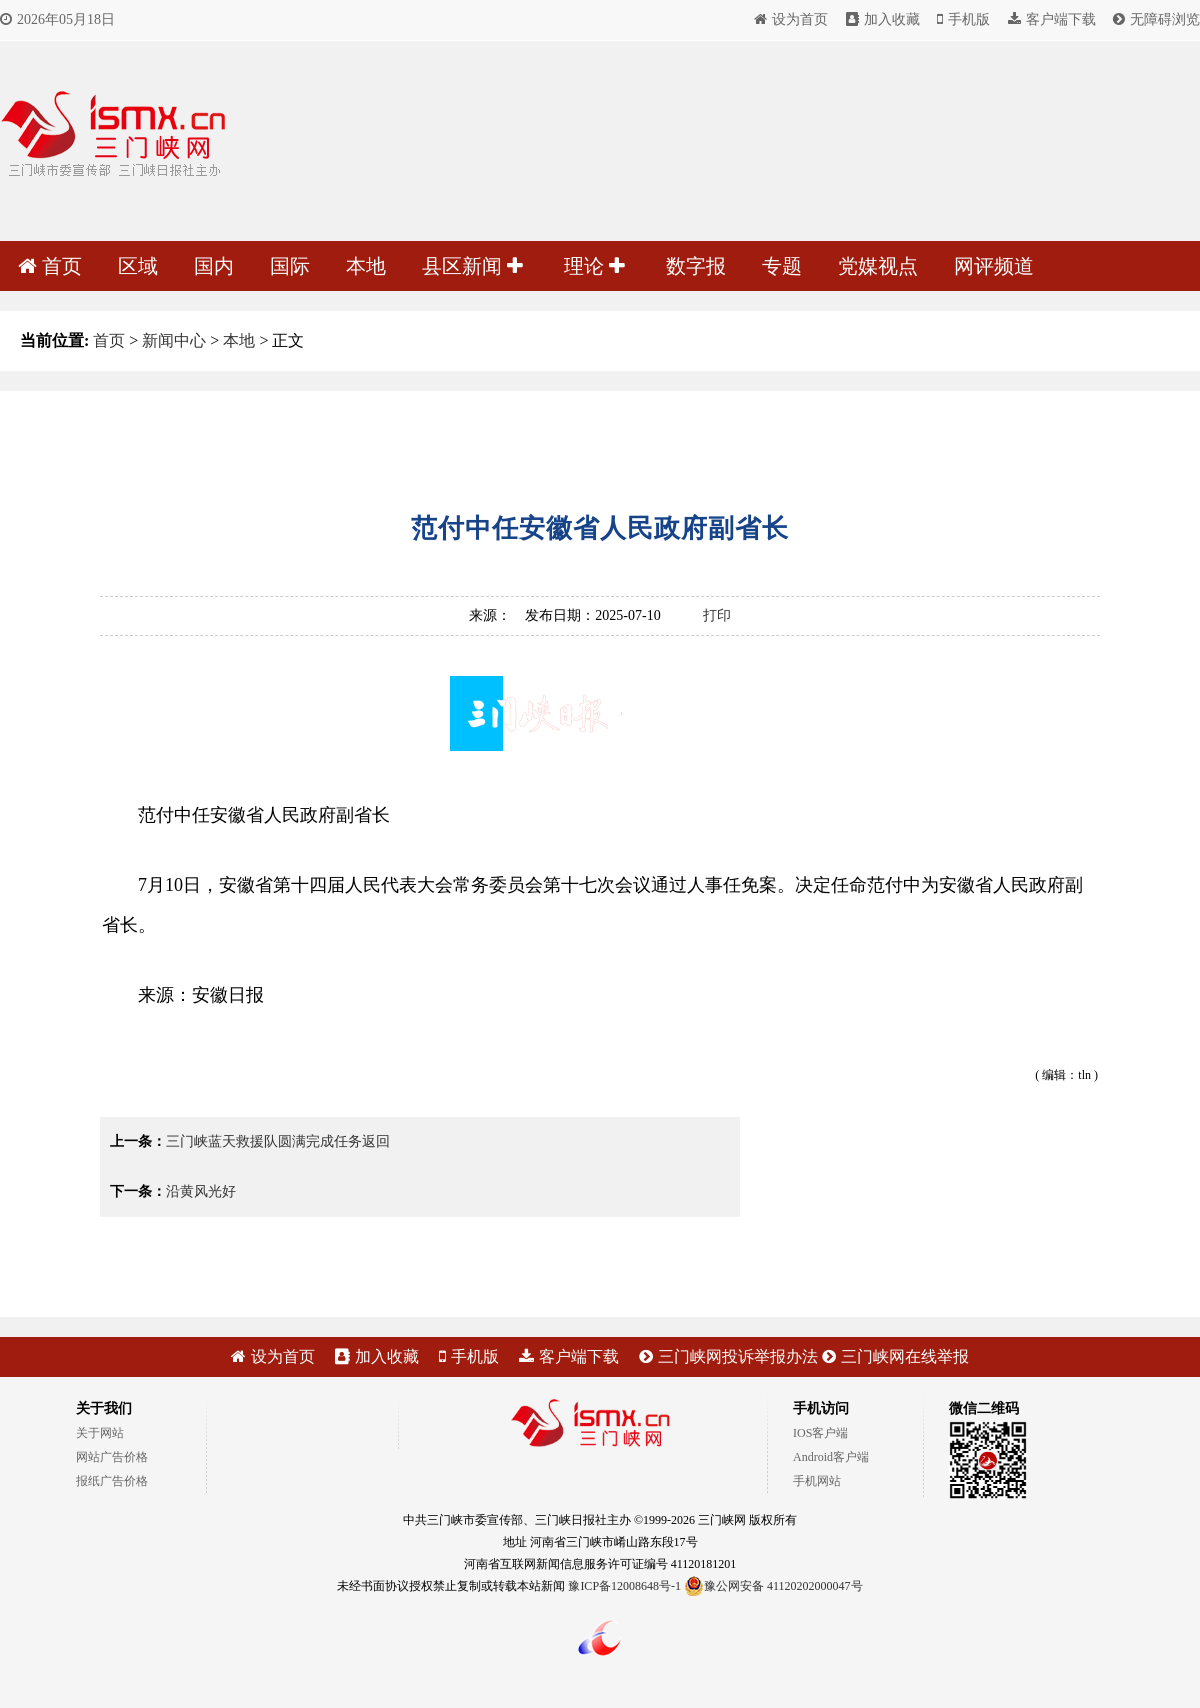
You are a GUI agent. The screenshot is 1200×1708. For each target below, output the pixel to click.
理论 (594, 266)
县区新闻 (472, 266)
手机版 (963, 19)
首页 (50, 266)
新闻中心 (174, 340)
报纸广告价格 (112, 1481)
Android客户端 (831, 1457)
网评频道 (994, 266)
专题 (782, 266)
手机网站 (817, 1481)
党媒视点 (878, 266)
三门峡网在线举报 (895, 1356)
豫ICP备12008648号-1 (624, 1586)
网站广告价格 (112, 1457)
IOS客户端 (820, 1433)
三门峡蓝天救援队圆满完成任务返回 (278, 1141)
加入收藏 (883, 19)
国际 (290, 266)
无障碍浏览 (1156, 19)
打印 (717, 615)
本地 (366, 266)
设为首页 (791, 19)
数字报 (696, 266)
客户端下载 (1052, 19)
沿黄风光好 (201, 1191)
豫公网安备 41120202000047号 (773, 1586)
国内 (214, 266)
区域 (138, 266)
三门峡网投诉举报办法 (728, 1356)
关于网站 (100, 1433)
